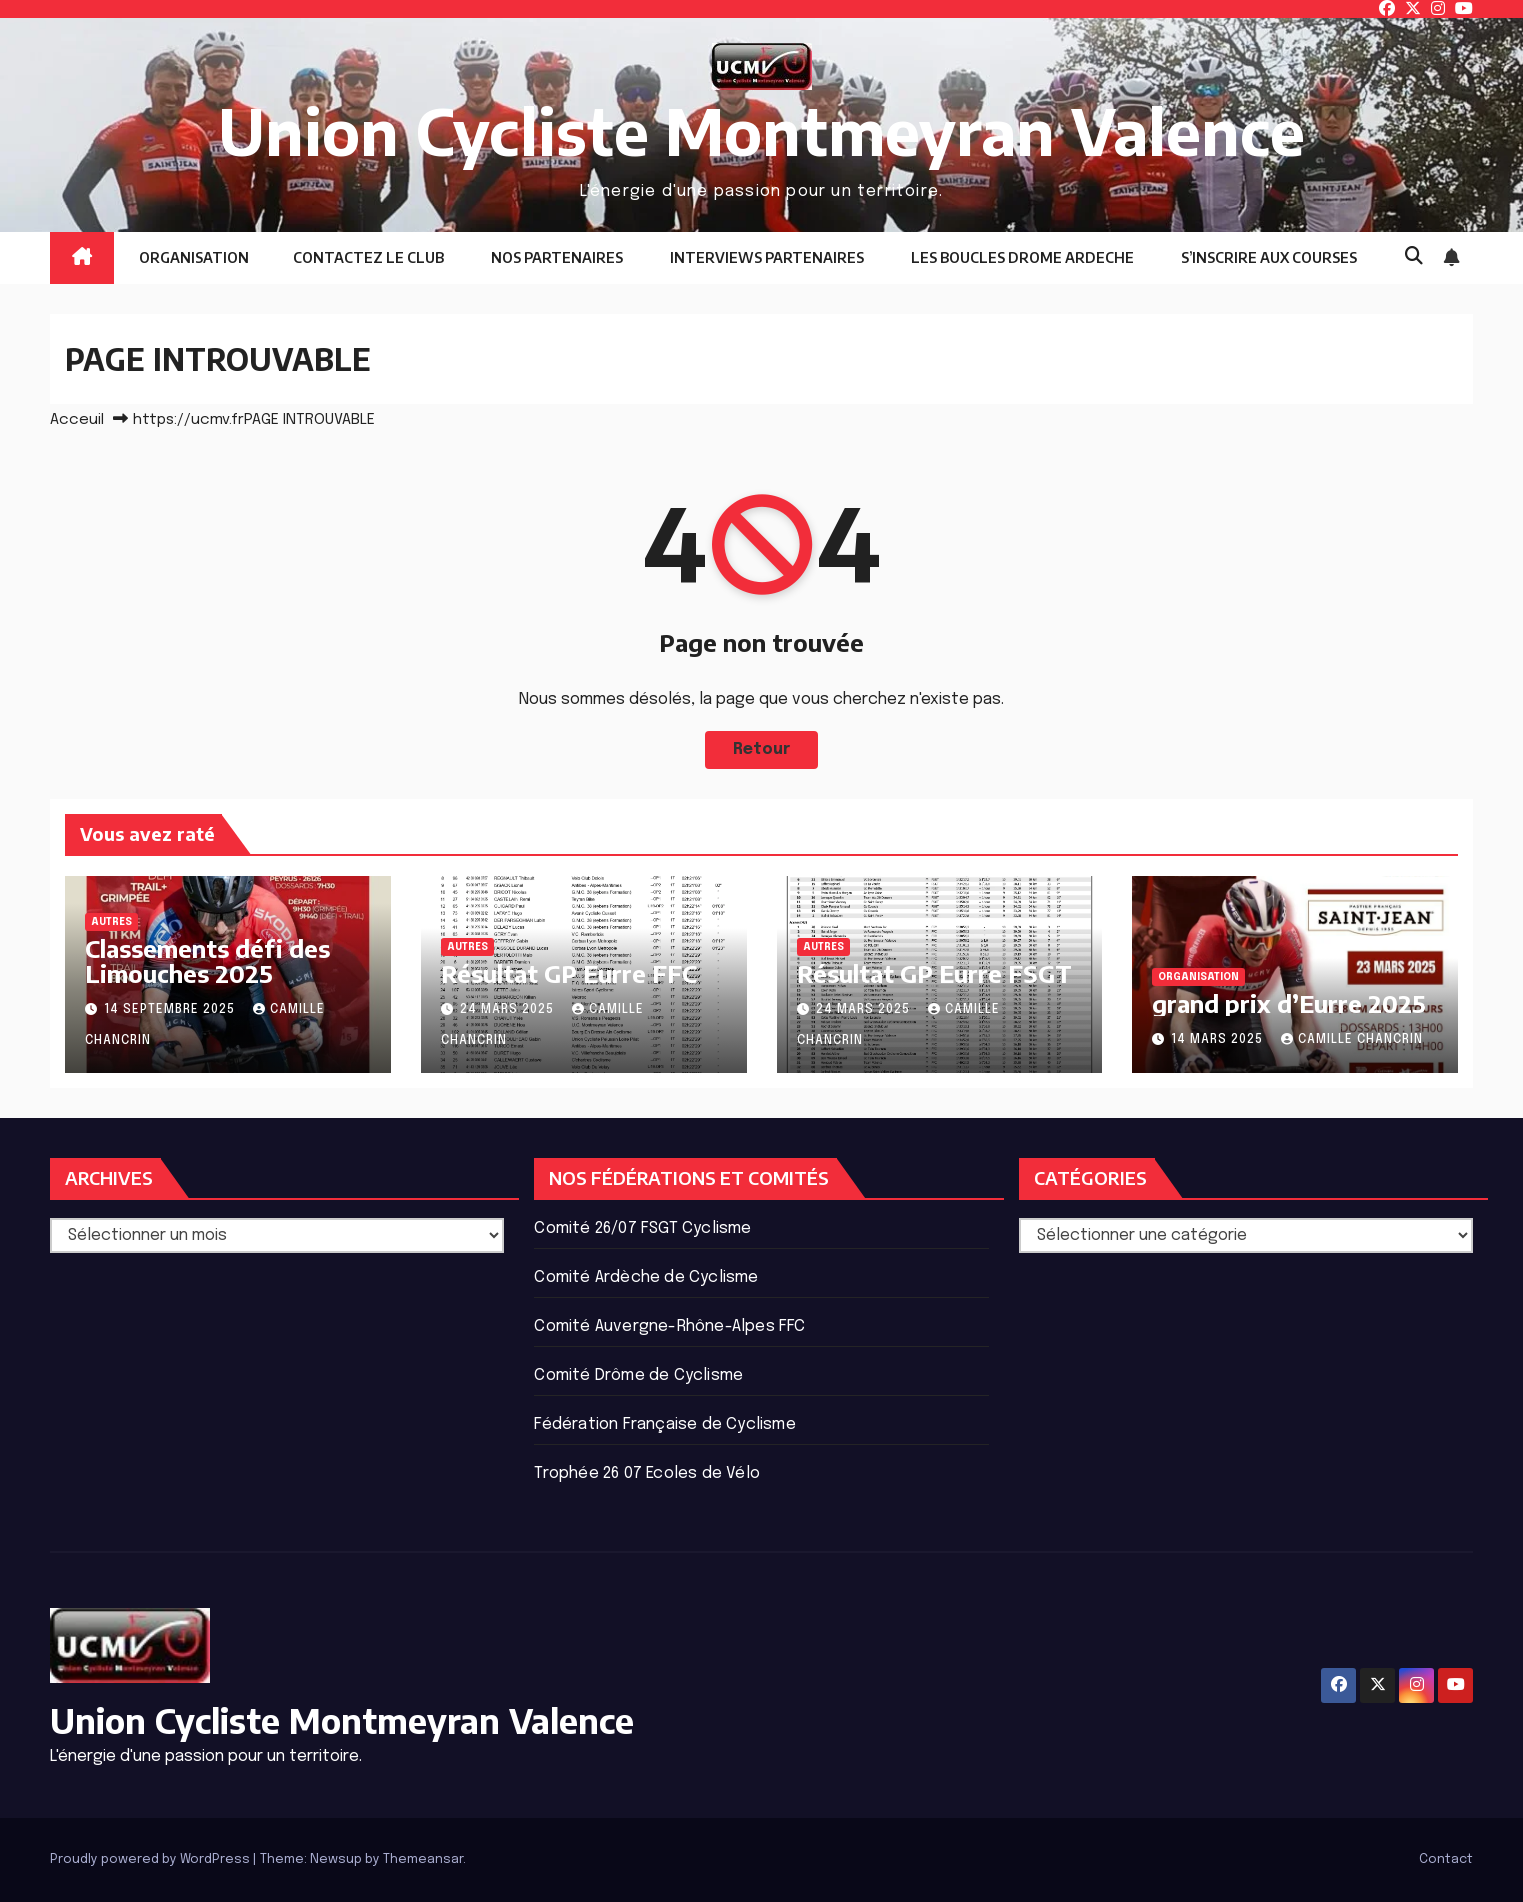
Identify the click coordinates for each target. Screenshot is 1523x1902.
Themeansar (423, 1859)
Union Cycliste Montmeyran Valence (761, 130)
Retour (762, 749)
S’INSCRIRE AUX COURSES (1267, 257)
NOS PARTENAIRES (555, 257)
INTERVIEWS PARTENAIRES (765, 257)
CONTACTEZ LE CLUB (368, 257)
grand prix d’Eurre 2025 (1289, 1003)
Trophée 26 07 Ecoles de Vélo (647, 1473)
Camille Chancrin (1352, 1040)
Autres (111, 922)
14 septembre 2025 (171, 1010)
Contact (1446, 1859)
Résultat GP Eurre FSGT (934, 973)
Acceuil (77, 420)
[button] (1414, 257)
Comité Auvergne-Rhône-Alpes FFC (669, 1326)
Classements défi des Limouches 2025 (207, 960)
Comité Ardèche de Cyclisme (646, 1277)
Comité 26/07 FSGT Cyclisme (642, 1228)
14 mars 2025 (1219, 1040)
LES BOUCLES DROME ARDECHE (1021, 257)
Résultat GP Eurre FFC (569, 973)
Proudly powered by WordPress (151, 1859)
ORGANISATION (192, 257)
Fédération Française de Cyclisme (664, 1424)
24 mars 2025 (509, 1010)
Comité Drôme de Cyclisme (638, 1375)
